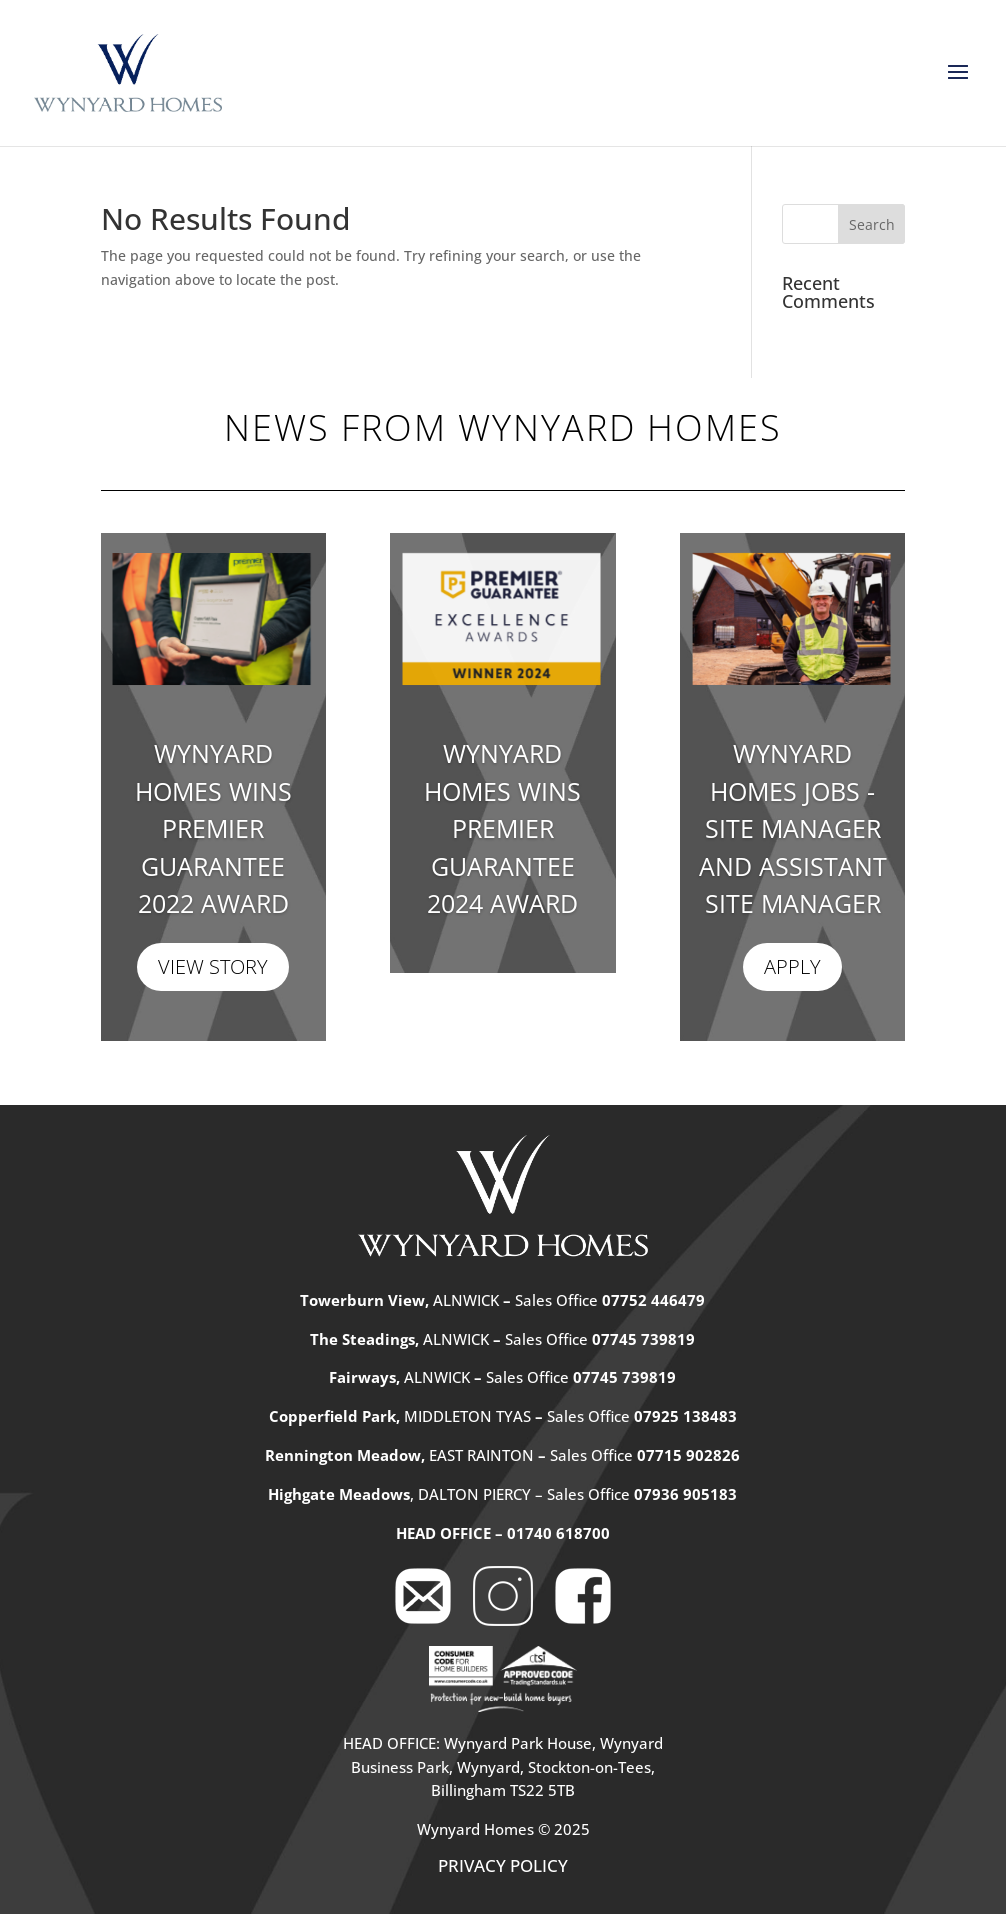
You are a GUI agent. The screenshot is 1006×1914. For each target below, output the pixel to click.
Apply (792, 966)
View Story (213, 966)
